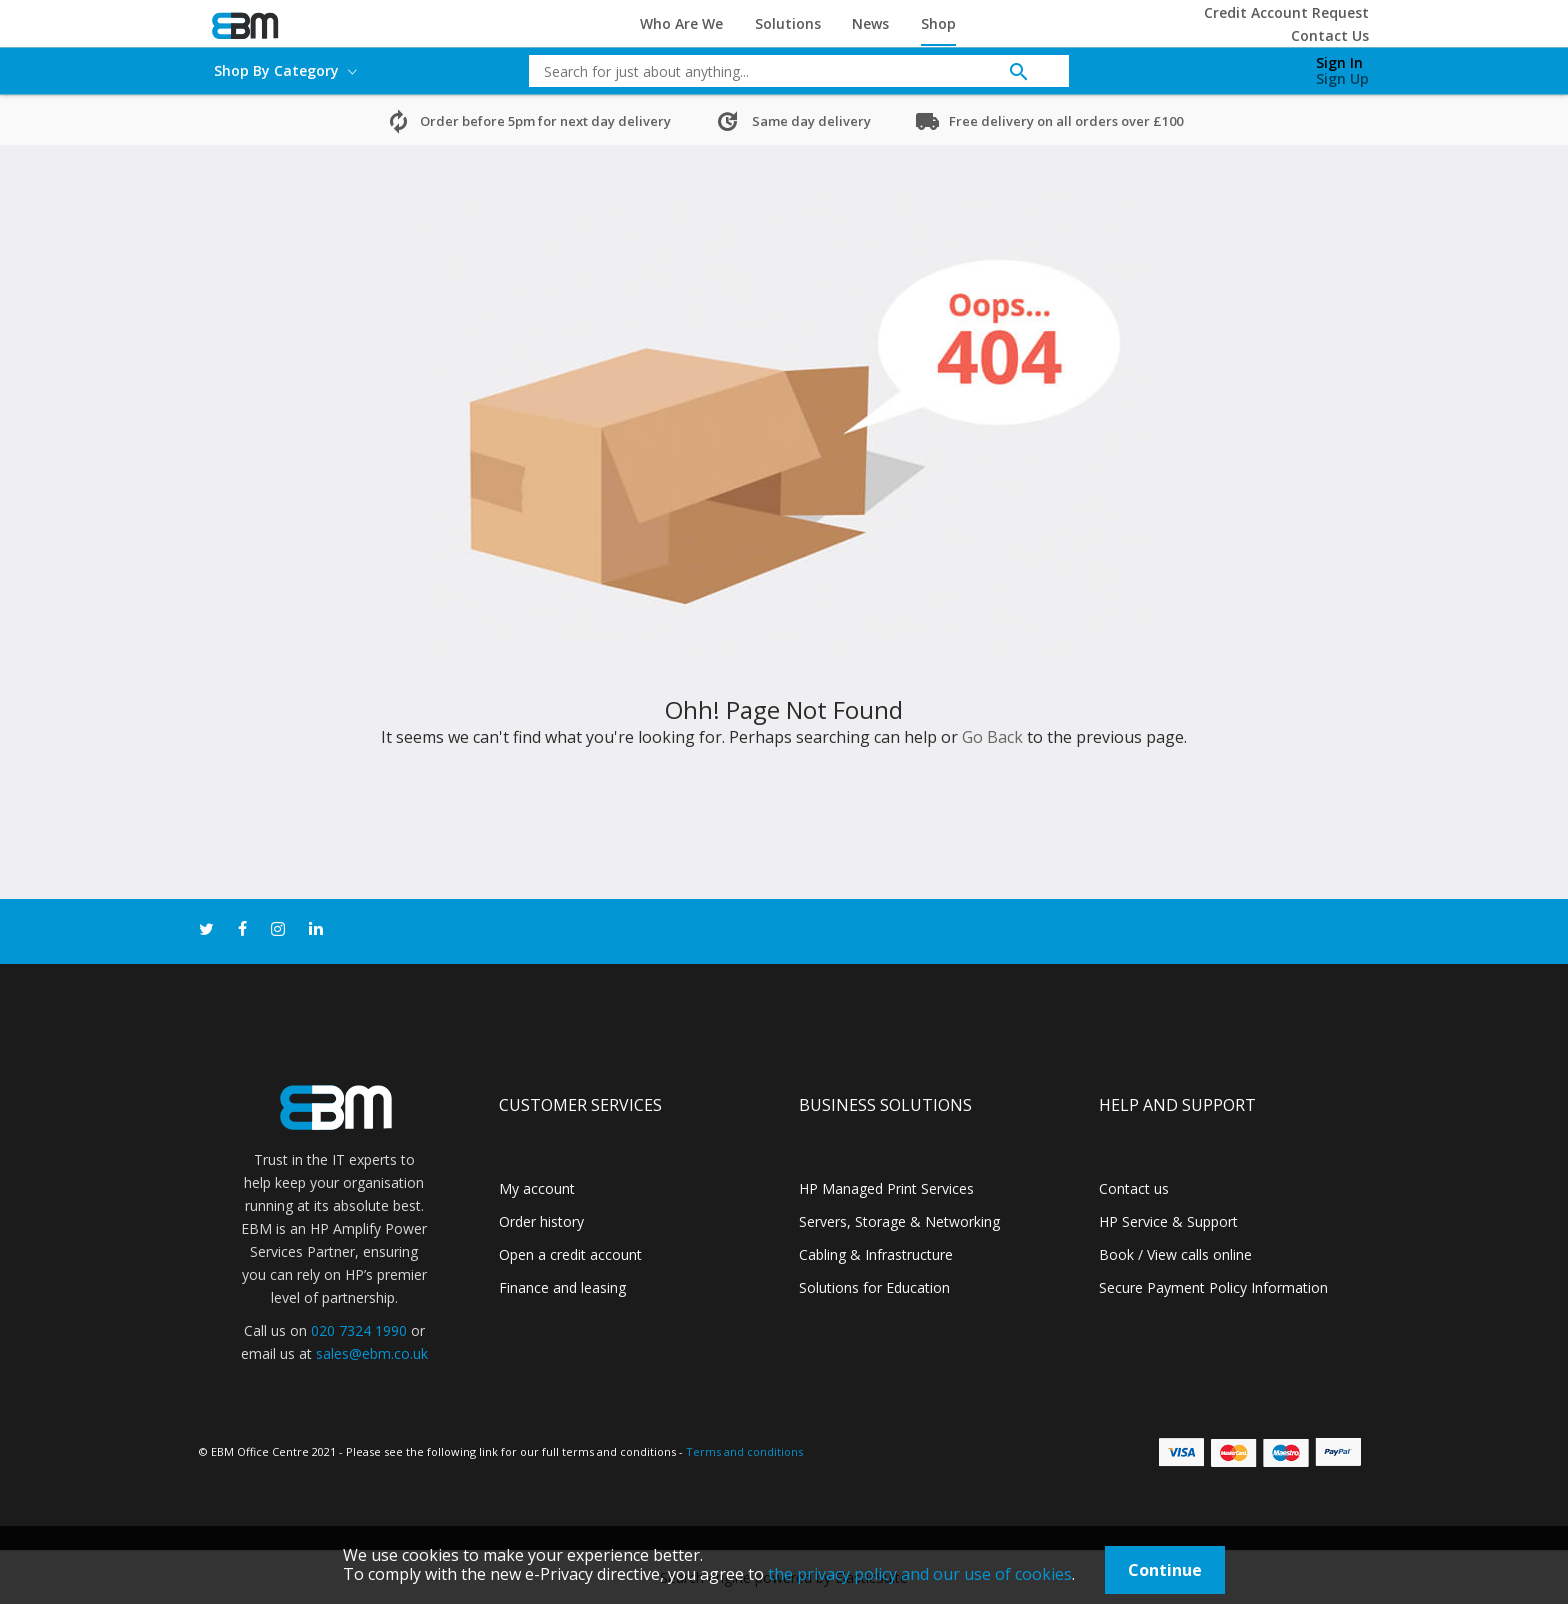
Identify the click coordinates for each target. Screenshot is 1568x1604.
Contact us (1134, 1188)
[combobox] (784, 71)
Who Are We (681, 23)
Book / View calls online (1175, 1254)
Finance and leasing (562, 1287)
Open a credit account (570, 1254)
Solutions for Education (874, 1287)
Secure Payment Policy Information (1213, 1287)
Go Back (992, 737)
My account (537, 1188)
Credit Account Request (1286, 12)
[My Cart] (1237, 66)
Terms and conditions (744, 1451)
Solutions (788, 23)
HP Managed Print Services (886, 1188)
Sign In (1339, 62)
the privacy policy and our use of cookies (920, 1574)
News (870, 23)
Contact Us (1330, 35)
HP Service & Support (1168, 1221)
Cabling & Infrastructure (876, 1254)
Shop (938, 23)
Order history (541, 1221)
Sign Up (1342, 78)
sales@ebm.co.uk (372, 1353)
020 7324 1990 (359, 1330)
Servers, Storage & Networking (899, 1221)
